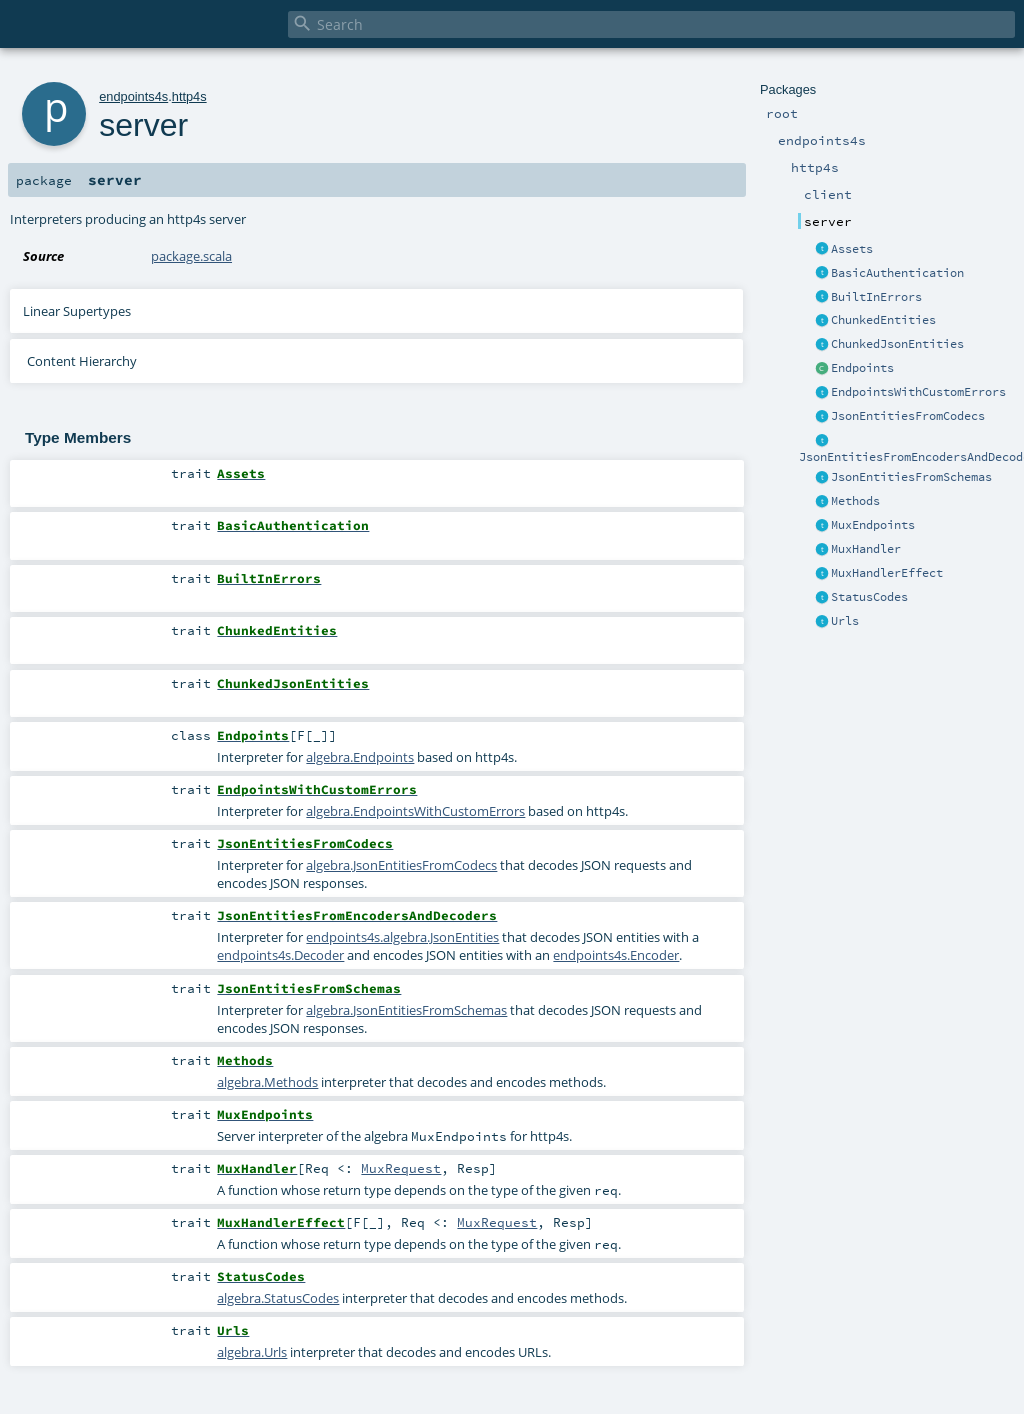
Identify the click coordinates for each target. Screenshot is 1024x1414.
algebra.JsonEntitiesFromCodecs (401, 865)
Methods (855, 501)
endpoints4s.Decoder (280, 955)
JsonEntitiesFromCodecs (908, 416)
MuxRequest (401, 1168)
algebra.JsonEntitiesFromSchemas (406, 1010)
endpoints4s (133, 96)
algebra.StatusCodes (278, 1298)
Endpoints (862, 368)
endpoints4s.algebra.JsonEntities (402, 937)
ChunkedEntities (883, 320)
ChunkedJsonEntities (897, 344)
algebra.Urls (252, 1352)
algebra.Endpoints (360, 757)
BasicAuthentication (897, 273)
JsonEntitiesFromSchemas (911, 477)
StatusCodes (869, 597)
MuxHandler (866, 549)
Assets (852, 249)
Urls (845, 621)
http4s (189, 96)
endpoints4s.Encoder (616, 955)
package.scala (191, 256)
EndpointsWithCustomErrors (918, 392)
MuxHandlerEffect (887, 573)
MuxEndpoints (873, 525)
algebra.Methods (267, 1082)
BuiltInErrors (876, 297)
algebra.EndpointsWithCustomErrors (415, 811)
